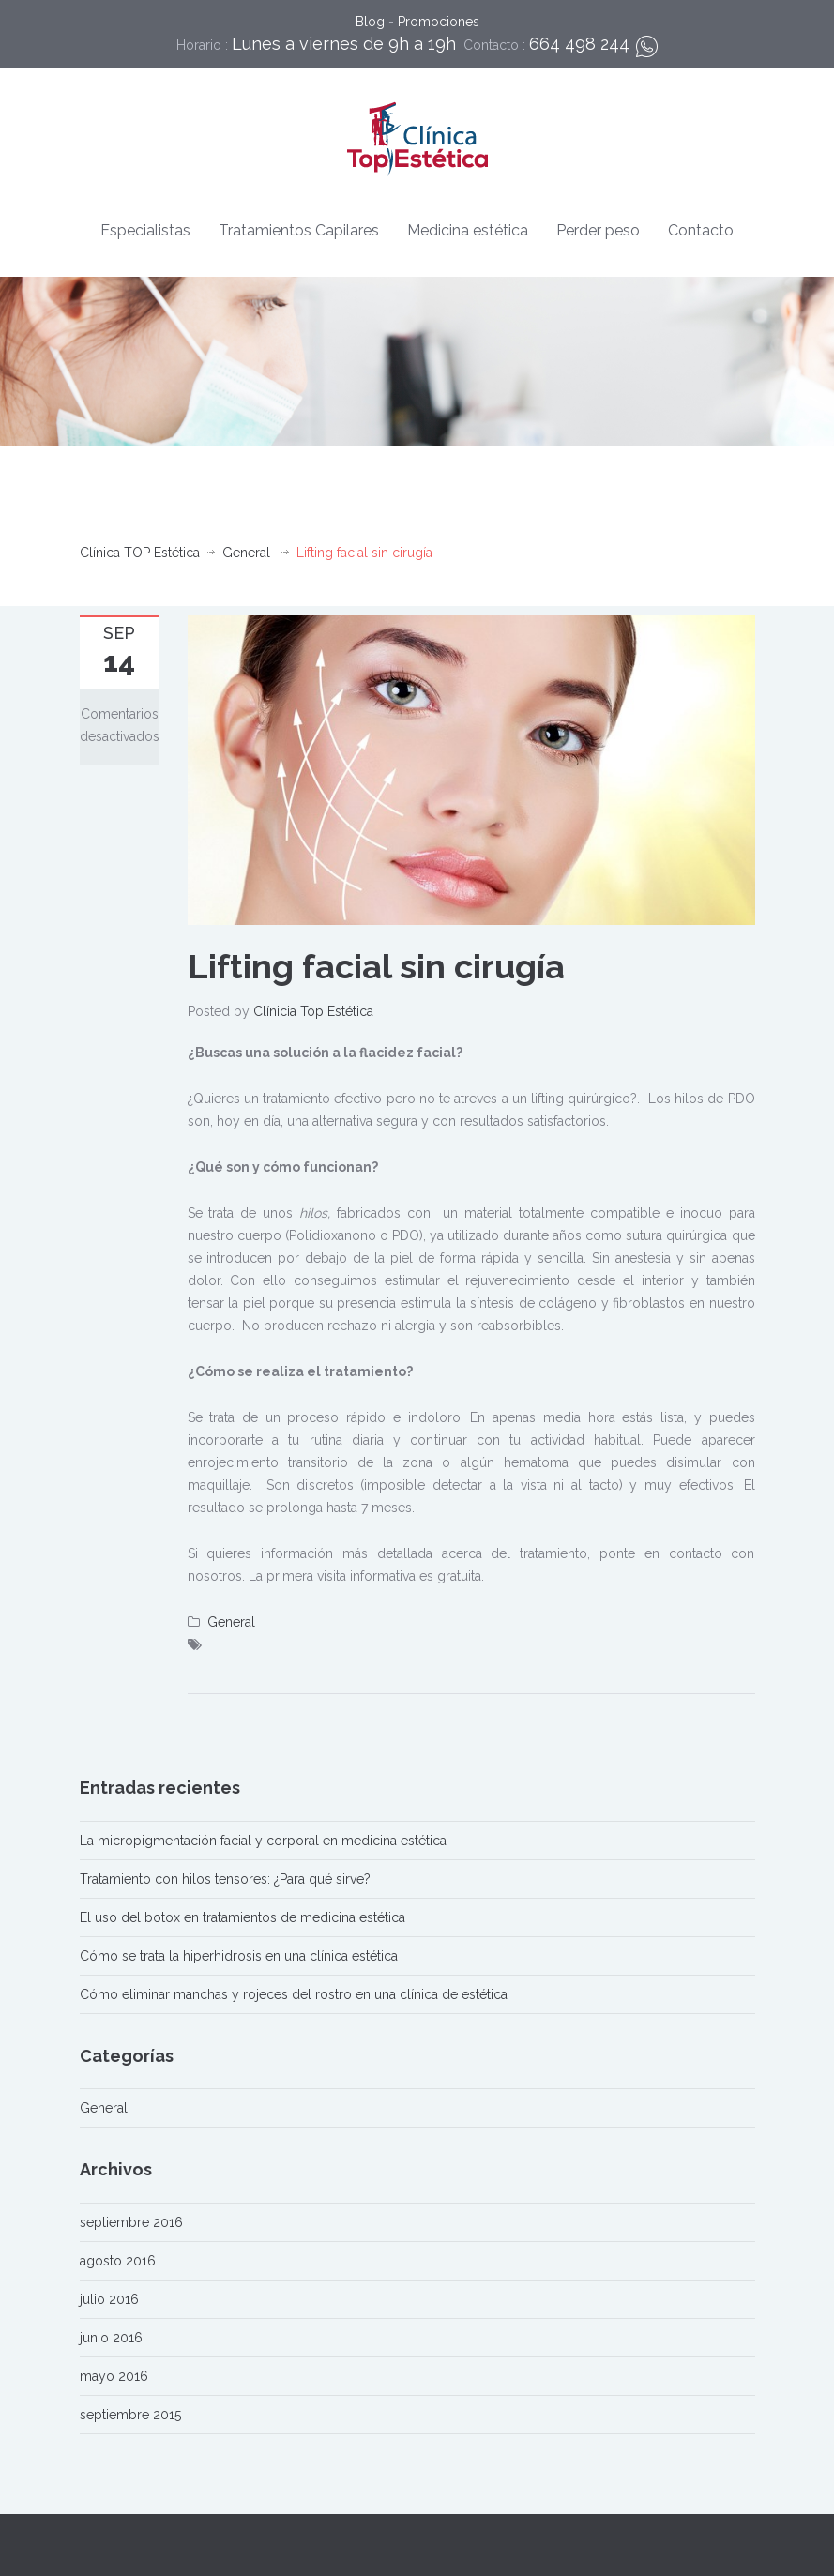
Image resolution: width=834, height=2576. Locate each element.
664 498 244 (579, 43)
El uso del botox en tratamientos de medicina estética (242, 1917)
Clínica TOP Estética (140, 552)
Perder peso (598, 230)
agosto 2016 (118, 2260)
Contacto (701, 230)
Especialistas (145, 230)
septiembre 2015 (130, 2414)
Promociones (438, 21)
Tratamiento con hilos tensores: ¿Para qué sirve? (225, 1879)
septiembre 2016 (131, 2222)
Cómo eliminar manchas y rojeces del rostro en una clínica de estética (294, 1994)
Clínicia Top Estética (313, 1011)
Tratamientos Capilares (299, 230)
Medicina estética (467, 230)
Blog (370, 21)
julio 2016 (109, 2299)
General (246, 552)
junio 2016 (111, 2337)
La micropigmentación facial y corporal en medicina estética (263, 1840)
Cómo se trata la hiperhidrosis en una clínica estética (239, 1955)
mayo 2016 (114, 2376)
